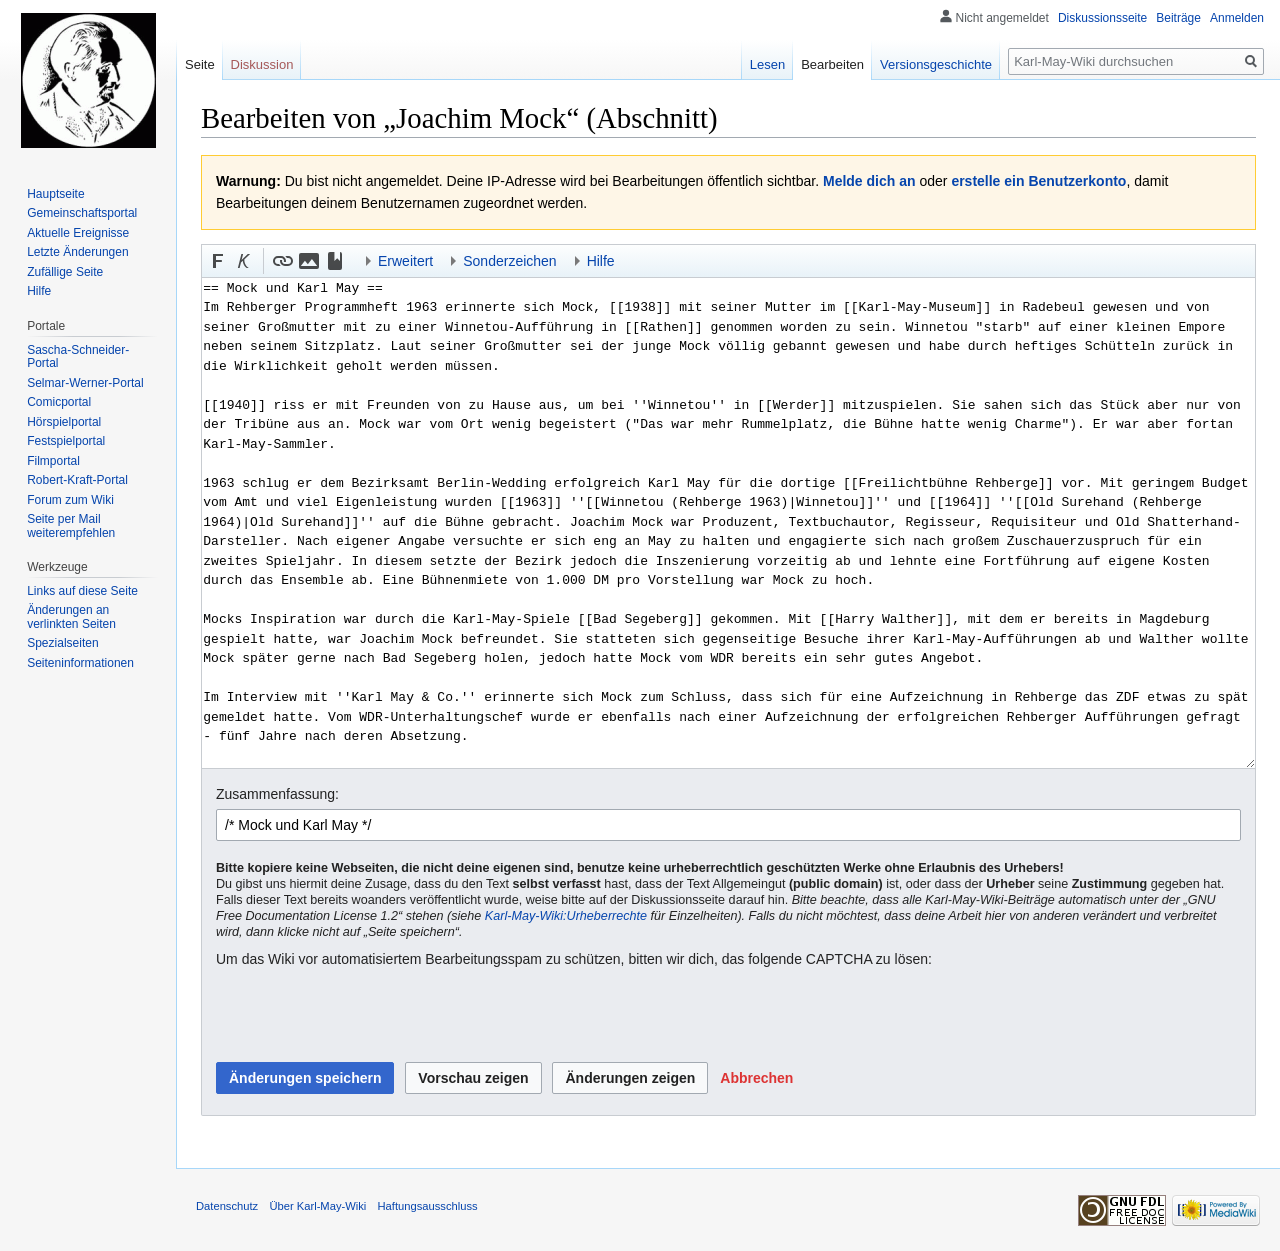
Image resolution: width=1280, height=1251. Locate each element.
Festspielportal (66, 441)
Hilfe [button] (601, 261)
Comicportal (59, 402)
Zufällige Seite (65, 272)
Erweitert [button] (405, 261)
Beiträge (1178, 18)
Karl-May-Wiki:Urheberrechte (566, 916)
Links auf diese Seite (82, 591)
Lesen (767, 64)
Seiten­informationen (80, 663)
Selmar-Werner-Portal (85, 383)
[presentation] (368, 1016)
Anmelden (1237, 18)
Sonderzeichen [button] (509, 261)
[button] (218, 261)
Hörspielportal (64, 422)
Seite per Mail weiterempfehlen (71, 526)
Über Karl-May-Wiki (317, 1206)
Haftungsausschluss (428, 1206)
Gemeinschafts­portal (82, 213)
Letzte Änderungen (77, 252)
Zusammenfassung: (277, 794)
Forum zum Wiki (70, 500)
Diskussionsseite (1102, 18)
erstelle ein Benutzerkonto (1038, 181)
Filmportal (53, 461)
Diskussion (262, 64)
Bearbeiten (832, 64)
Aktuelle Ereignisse (78, 233)
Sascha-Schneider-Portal (78, 357)
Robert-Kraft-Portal (77, 480)
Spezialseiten (62, 643)
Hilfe (39, 291)
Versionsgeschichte (936, 64)
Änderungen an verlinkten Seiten (71, 617)
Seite (200, 64)
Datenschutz (227, 1206)
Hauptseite (55, 194)
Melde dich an (869, 181)
